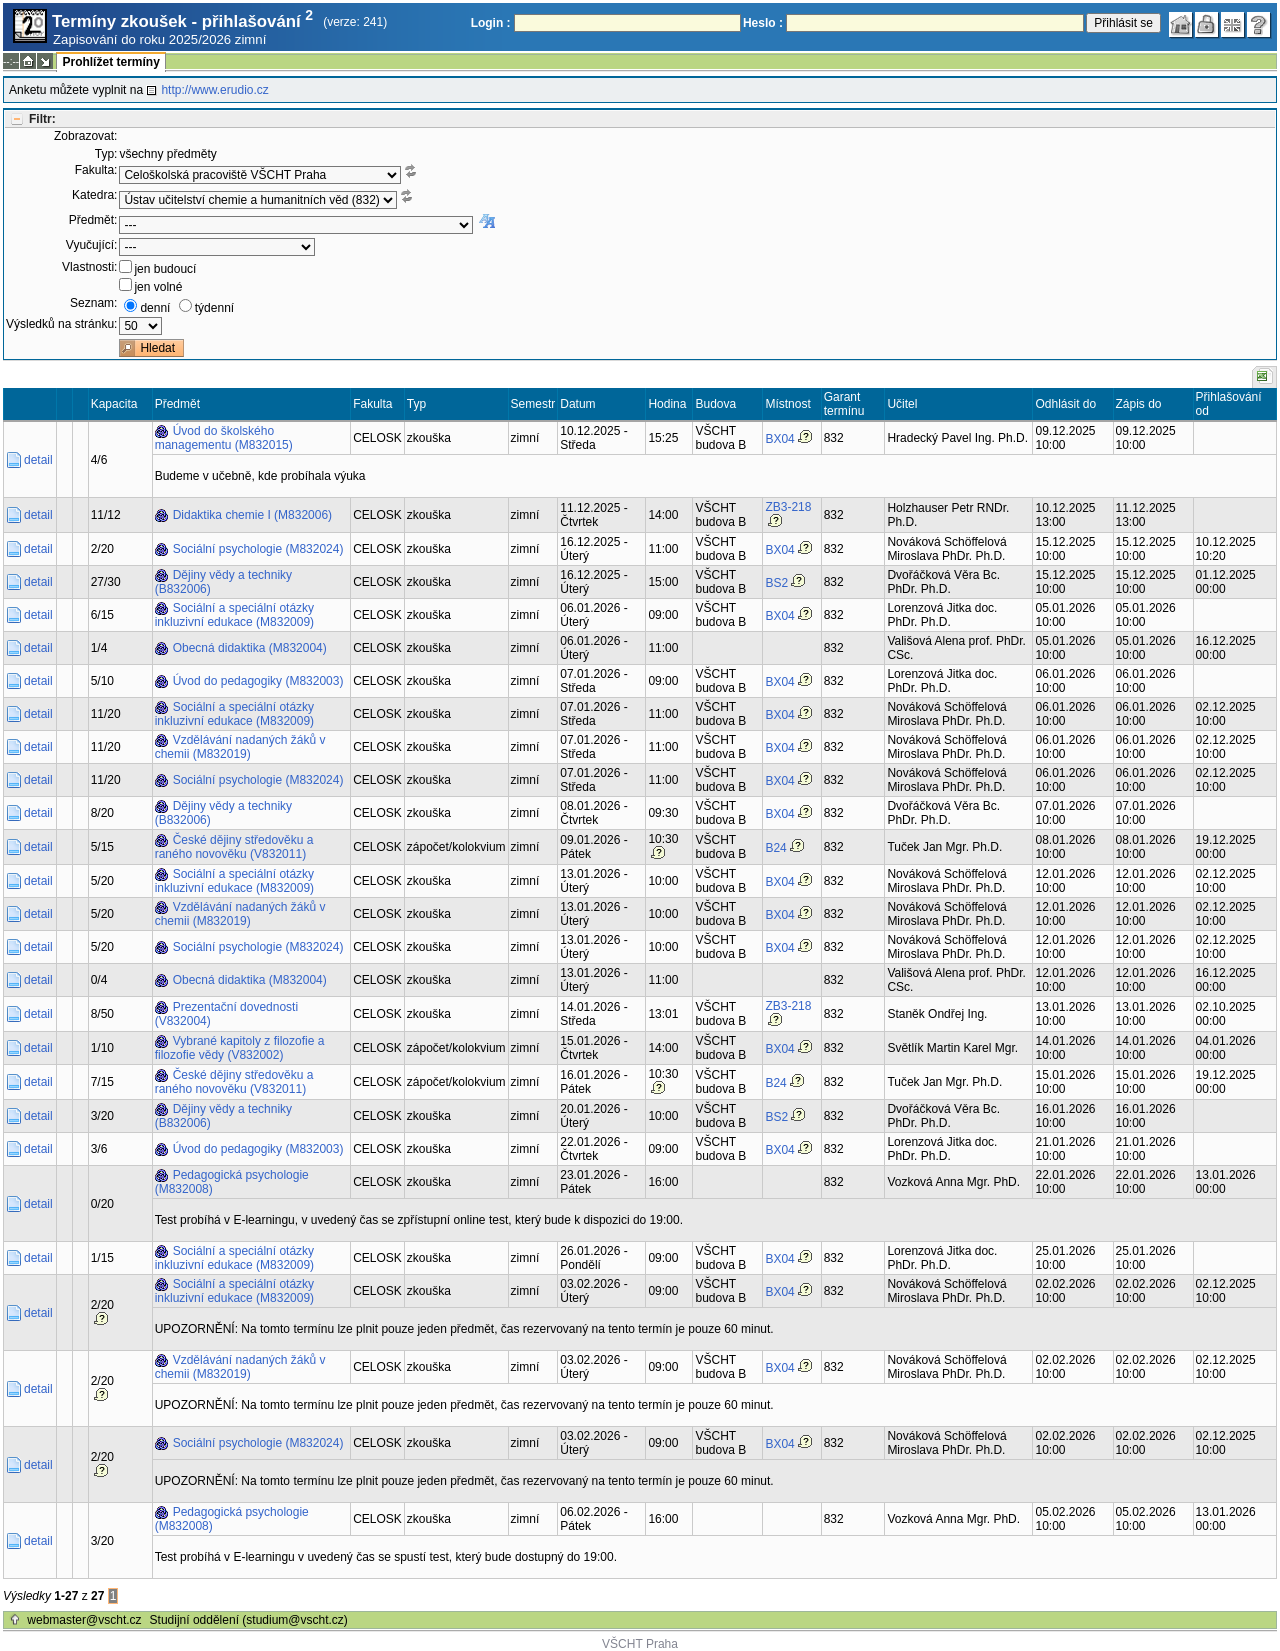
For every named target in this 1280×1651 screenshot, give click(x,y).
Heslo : (763, 23)
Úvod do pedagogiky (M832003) (258, 681)
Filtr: (42, 119)
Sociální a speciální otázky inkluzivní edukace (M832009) (234, 615)
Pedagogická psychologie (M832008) (232, 1182)
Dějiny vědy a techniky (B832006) (223, 582)
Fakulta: (96, 170)
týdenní (214, 308)
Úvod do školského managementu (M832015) (224, 438)
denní (155, 308)
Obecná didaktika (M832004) (250, 648)
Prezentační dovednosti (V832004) (226, 1014)
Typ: (106, 154)
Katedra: (94, 195)
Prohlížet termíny (110, 62)
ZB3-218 (788, 507)
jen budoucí (165, 269)
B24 (775, 848)
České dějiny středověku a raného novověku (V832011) (234, 847)
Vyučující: (92, 245)
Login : (491, 23)
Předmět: (93, 220)
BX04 (779, 439)
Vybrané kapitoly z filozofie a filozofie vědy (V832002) (240, 1048)
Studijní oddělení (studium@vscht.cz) (249, 1620)
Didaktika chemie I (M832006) (252, 515)
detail (38, 460)
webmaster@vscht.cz (84, 1620)
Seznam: (93, 303)
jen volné (158, 287)
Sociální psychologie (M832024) (258, 549)
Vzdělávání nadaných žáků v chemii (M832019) (240, 747)
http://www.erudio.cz (214, 90)
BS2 (776, 583)
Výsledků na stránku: (61, 324)
